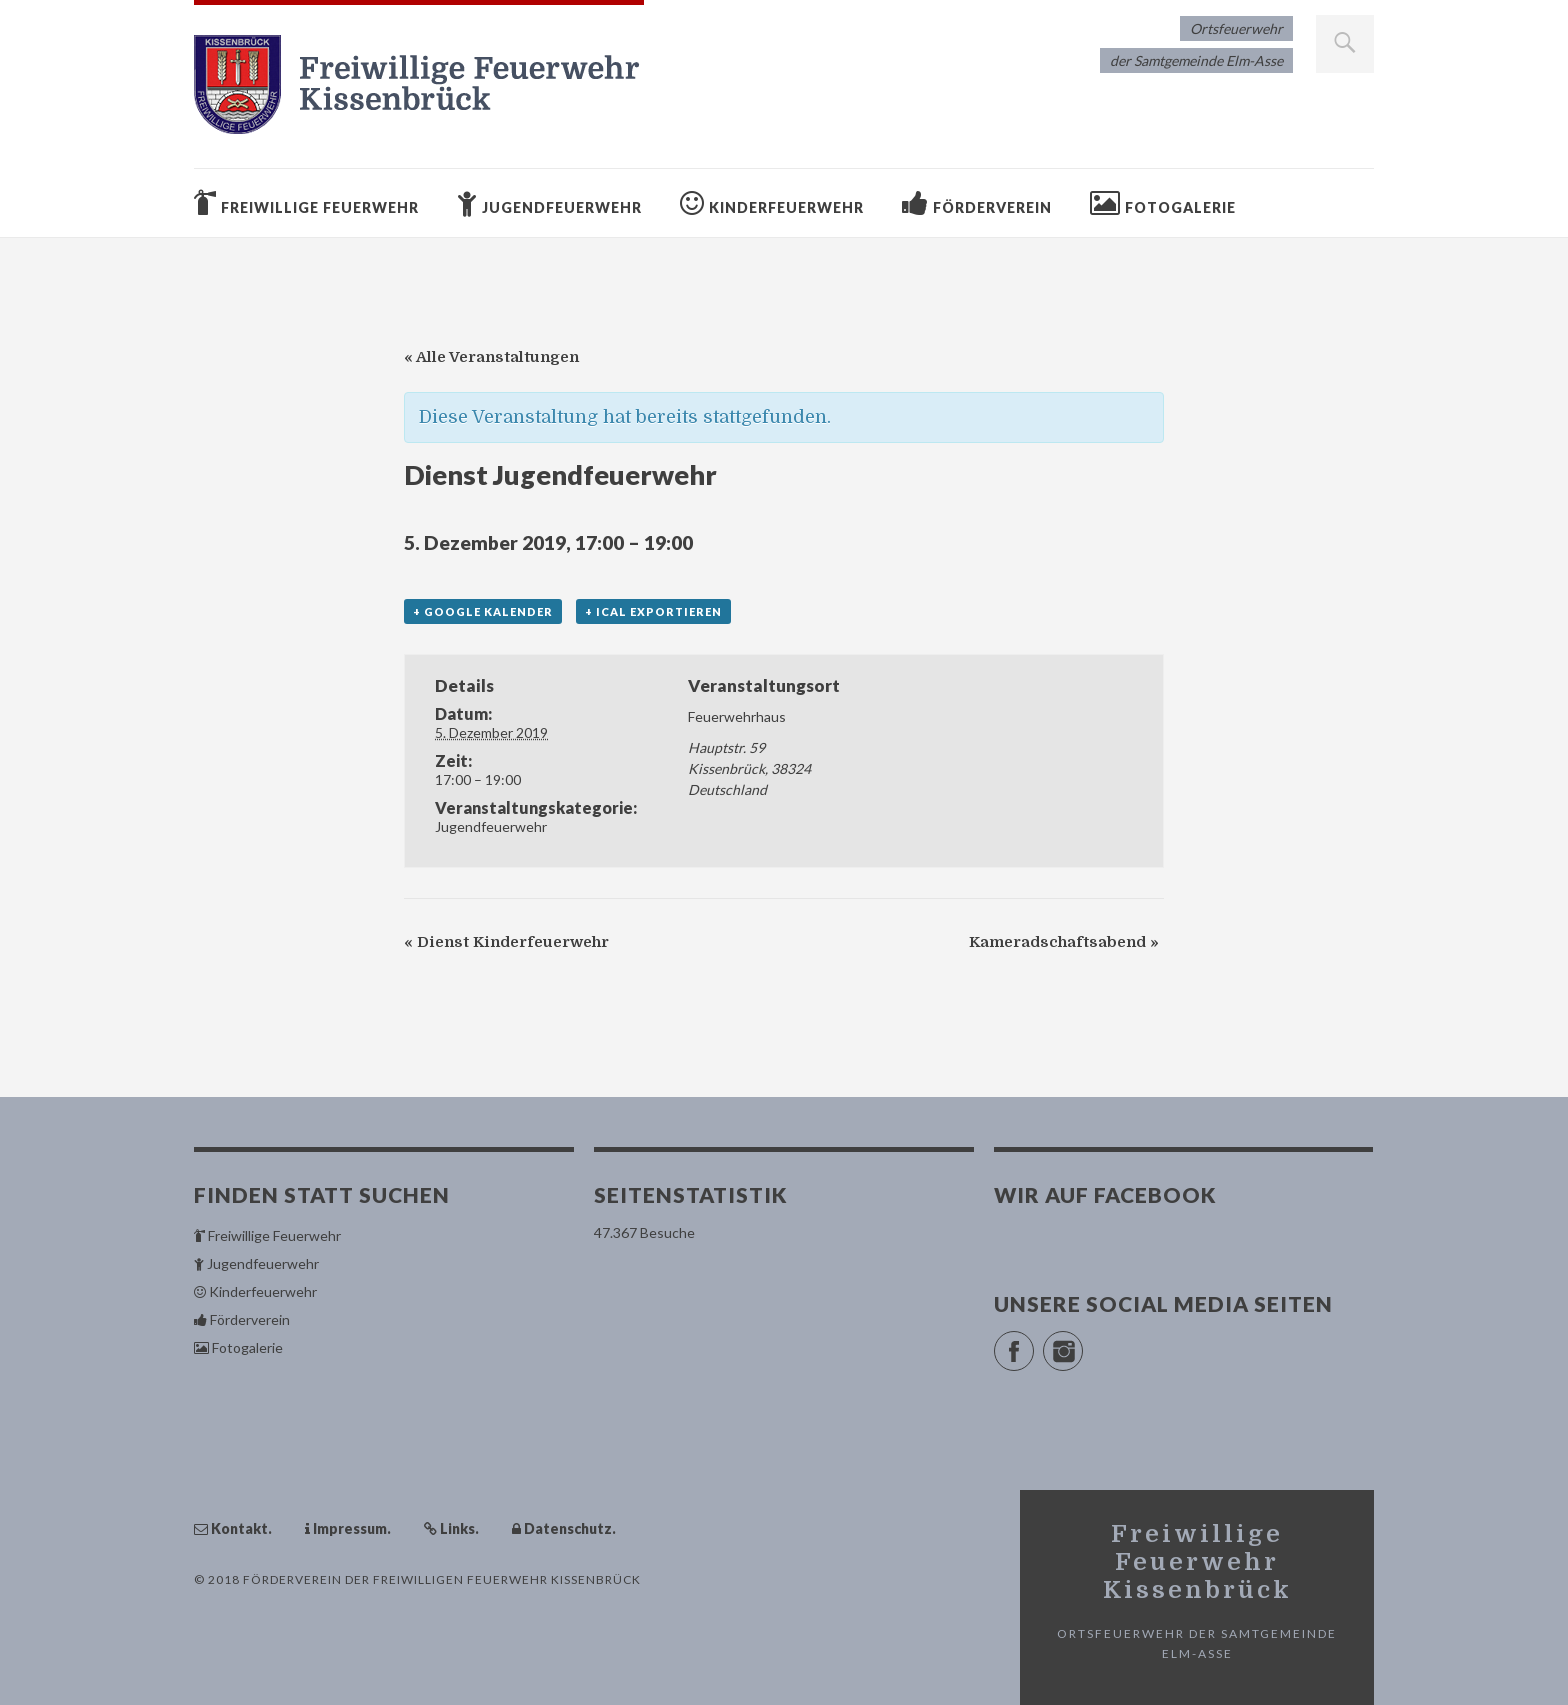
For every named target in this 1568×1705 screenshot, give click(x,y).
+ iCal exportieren (653, 611)
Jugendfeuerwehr (491, 826)
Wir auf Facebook (1105, 1194)
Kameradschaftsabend (1064, 942)
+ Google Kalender (483, 611)
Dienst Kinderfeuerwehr (506, 942)
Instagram (1082, 1342)
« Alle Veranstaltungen (491, 357)
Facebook (1033, 1342)
